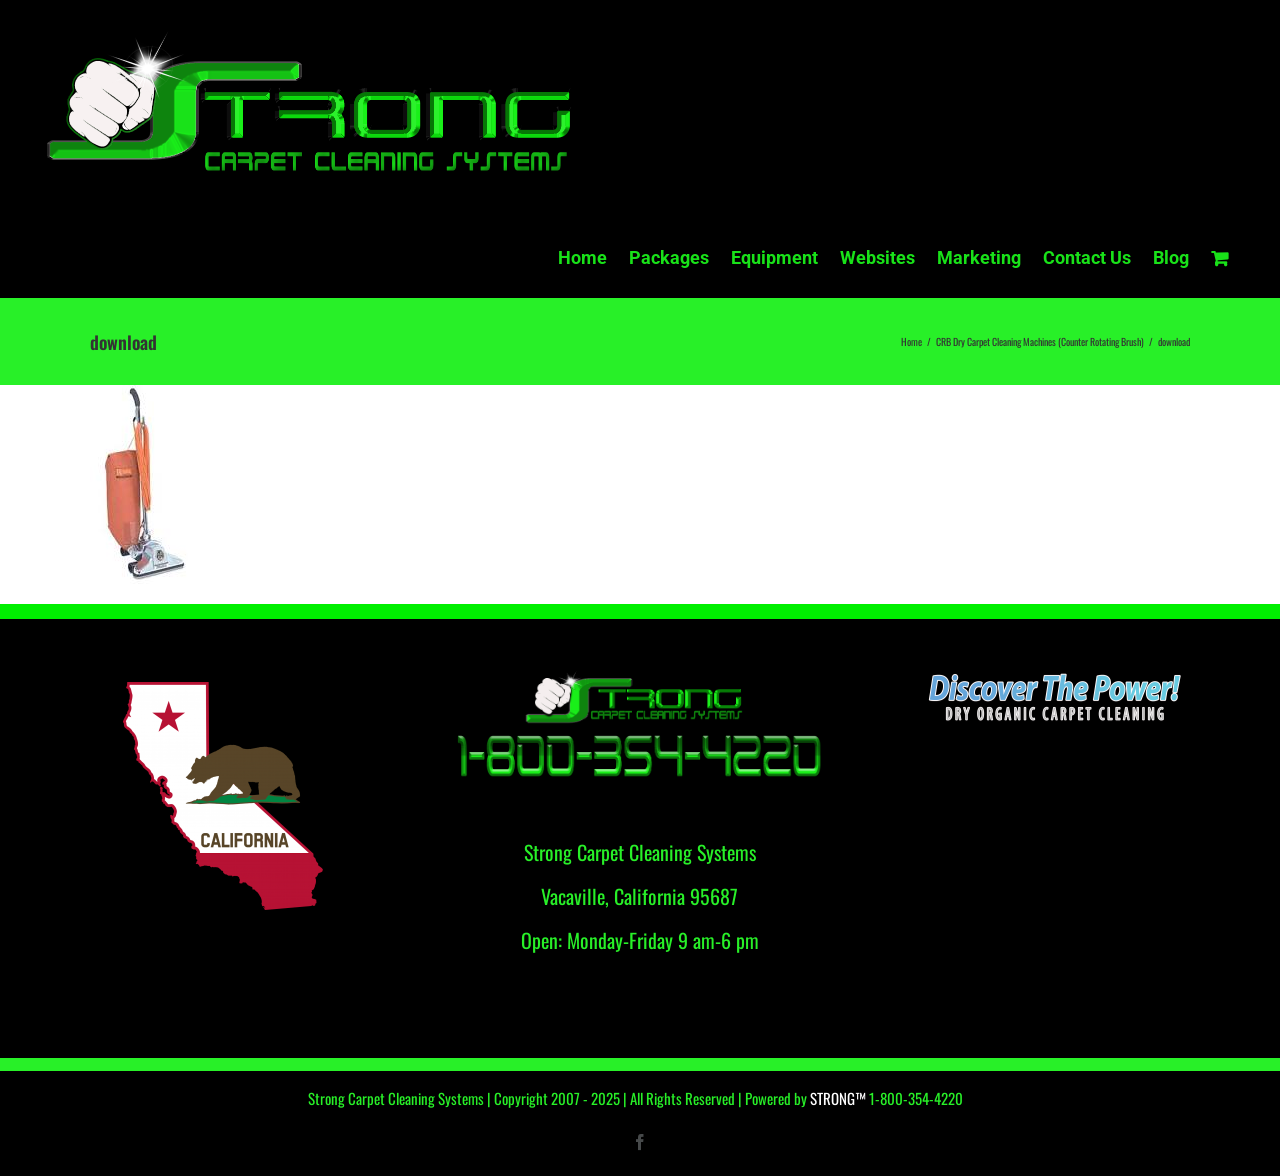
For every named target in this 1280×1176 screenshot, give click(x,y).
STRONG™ (838, 1098)
